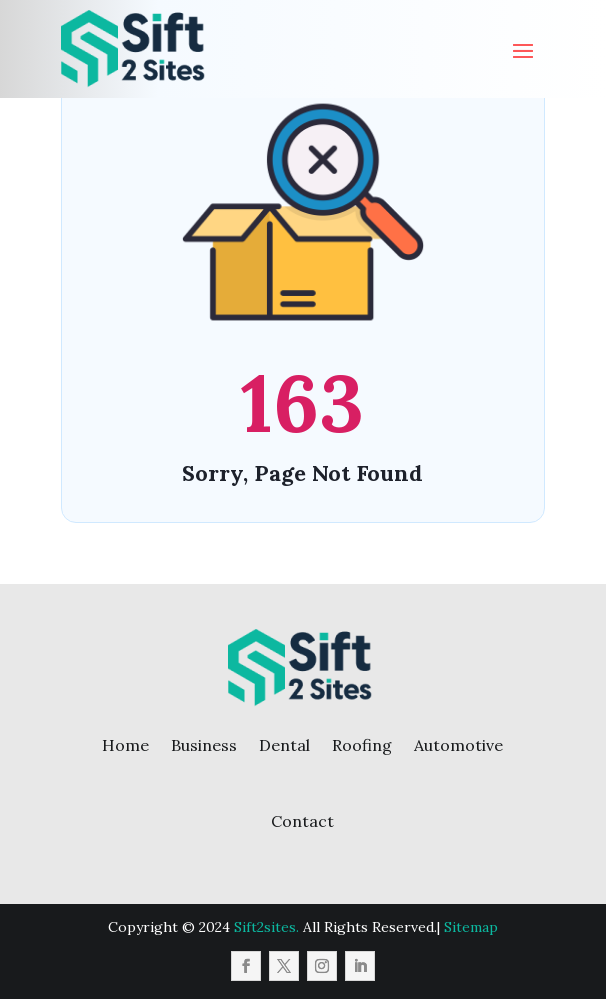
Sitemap (471, 927)
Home (125, 745)
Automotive (458, 745)
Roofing (362, 745)
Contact (302, 821)
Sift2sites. (266, 927)
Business (204, 745)
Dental (284, 745)
